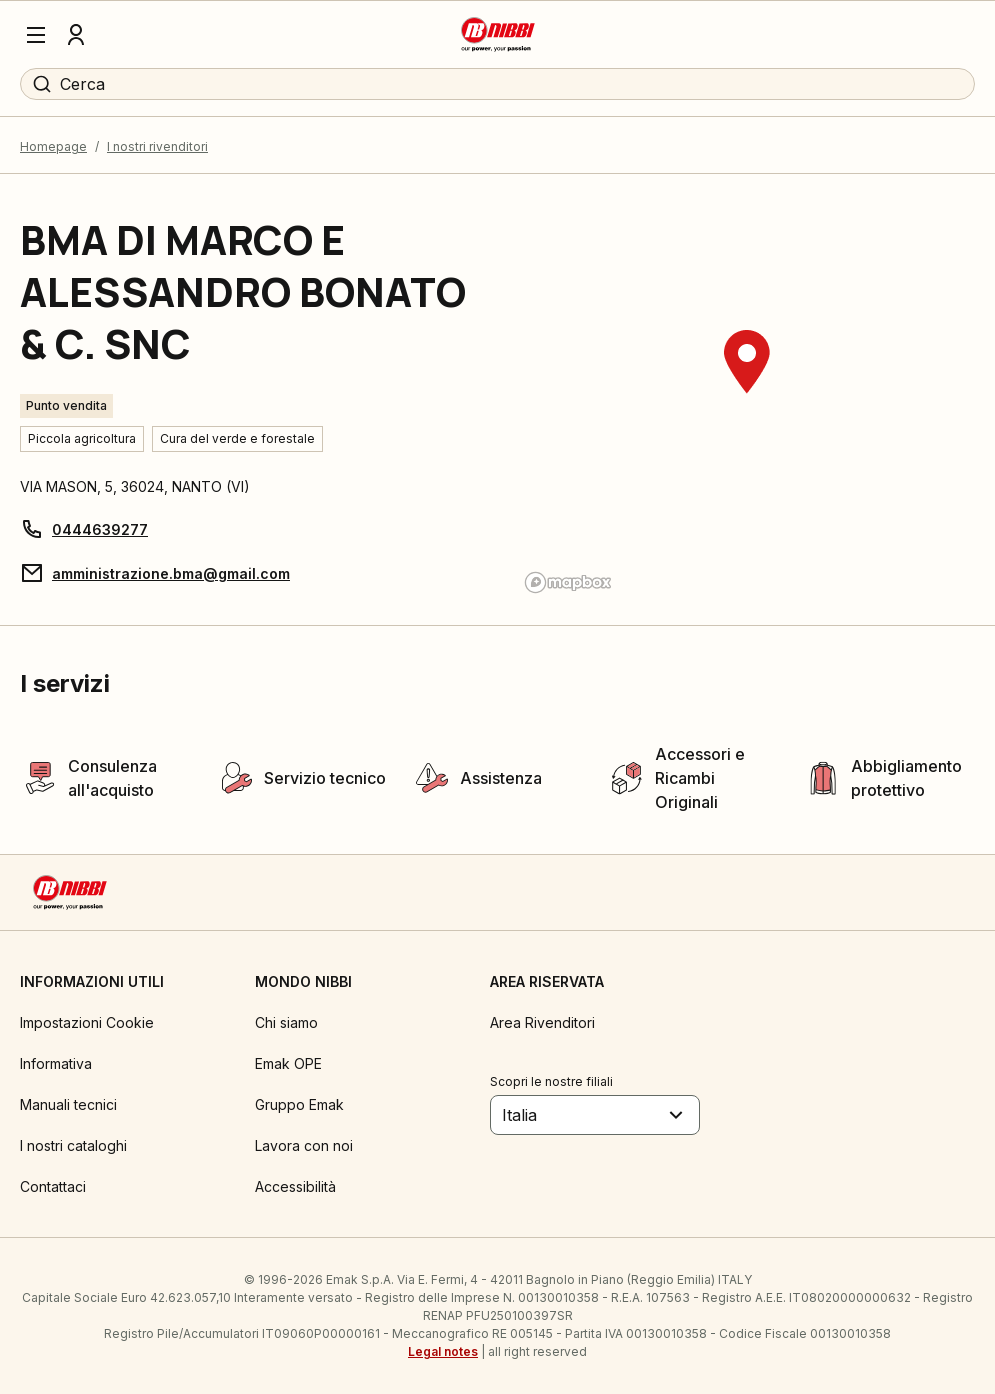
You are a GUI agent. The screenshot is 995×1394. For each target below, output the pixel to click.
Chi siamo (286, 1022)
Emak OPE (288, 1063)
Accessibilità (295, 1186)
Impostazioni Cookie (87, 1022)
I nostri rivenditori (157, 146)
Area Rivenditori (542, 1022)
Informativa (56, 1063)
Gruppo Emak (299, 1104)
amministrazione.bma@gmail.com (171, 573)
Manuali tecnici (68, 1104)
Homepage (53, 146)
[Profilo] (76, 35)
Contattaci (53, 1186)
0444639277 (100, 529)
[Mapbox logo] (568, 582)
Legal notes (443, 1351)
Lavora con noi (304, 1145)
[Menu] (36, 35)
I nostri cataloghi (73, 1145)
